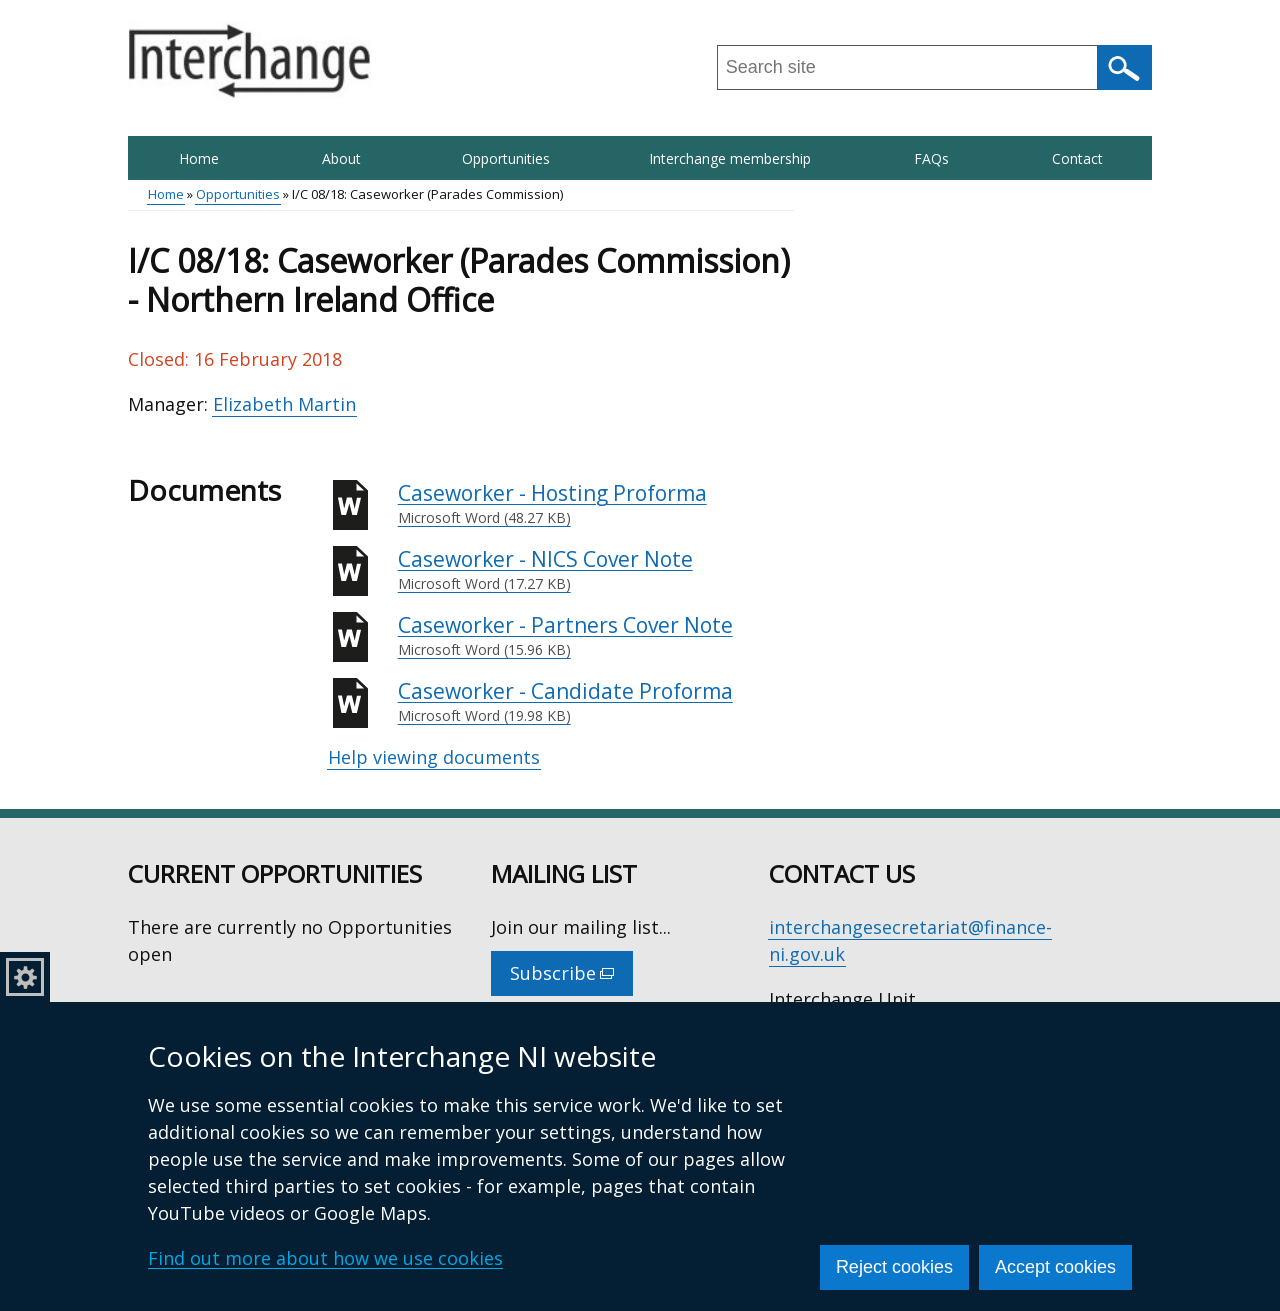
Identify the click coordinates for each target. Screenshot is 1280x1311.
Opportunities (506, 158)
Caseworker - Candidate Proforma (596, 702)
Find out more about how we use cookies (325, 1258)
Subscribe (571, 978)
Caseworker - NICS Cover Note (596, 570)
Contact (1077, 158)
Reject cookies (894, 1267)
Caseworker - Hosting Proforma (596, 504)
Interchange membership (730, 158)
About (341, 158)
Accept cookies (1055, 1267)
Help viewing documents (434, 757)
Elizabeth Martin (284, 404)
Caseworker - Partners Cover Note (596, 636)
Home (199, 158)
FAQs (931, 158)
